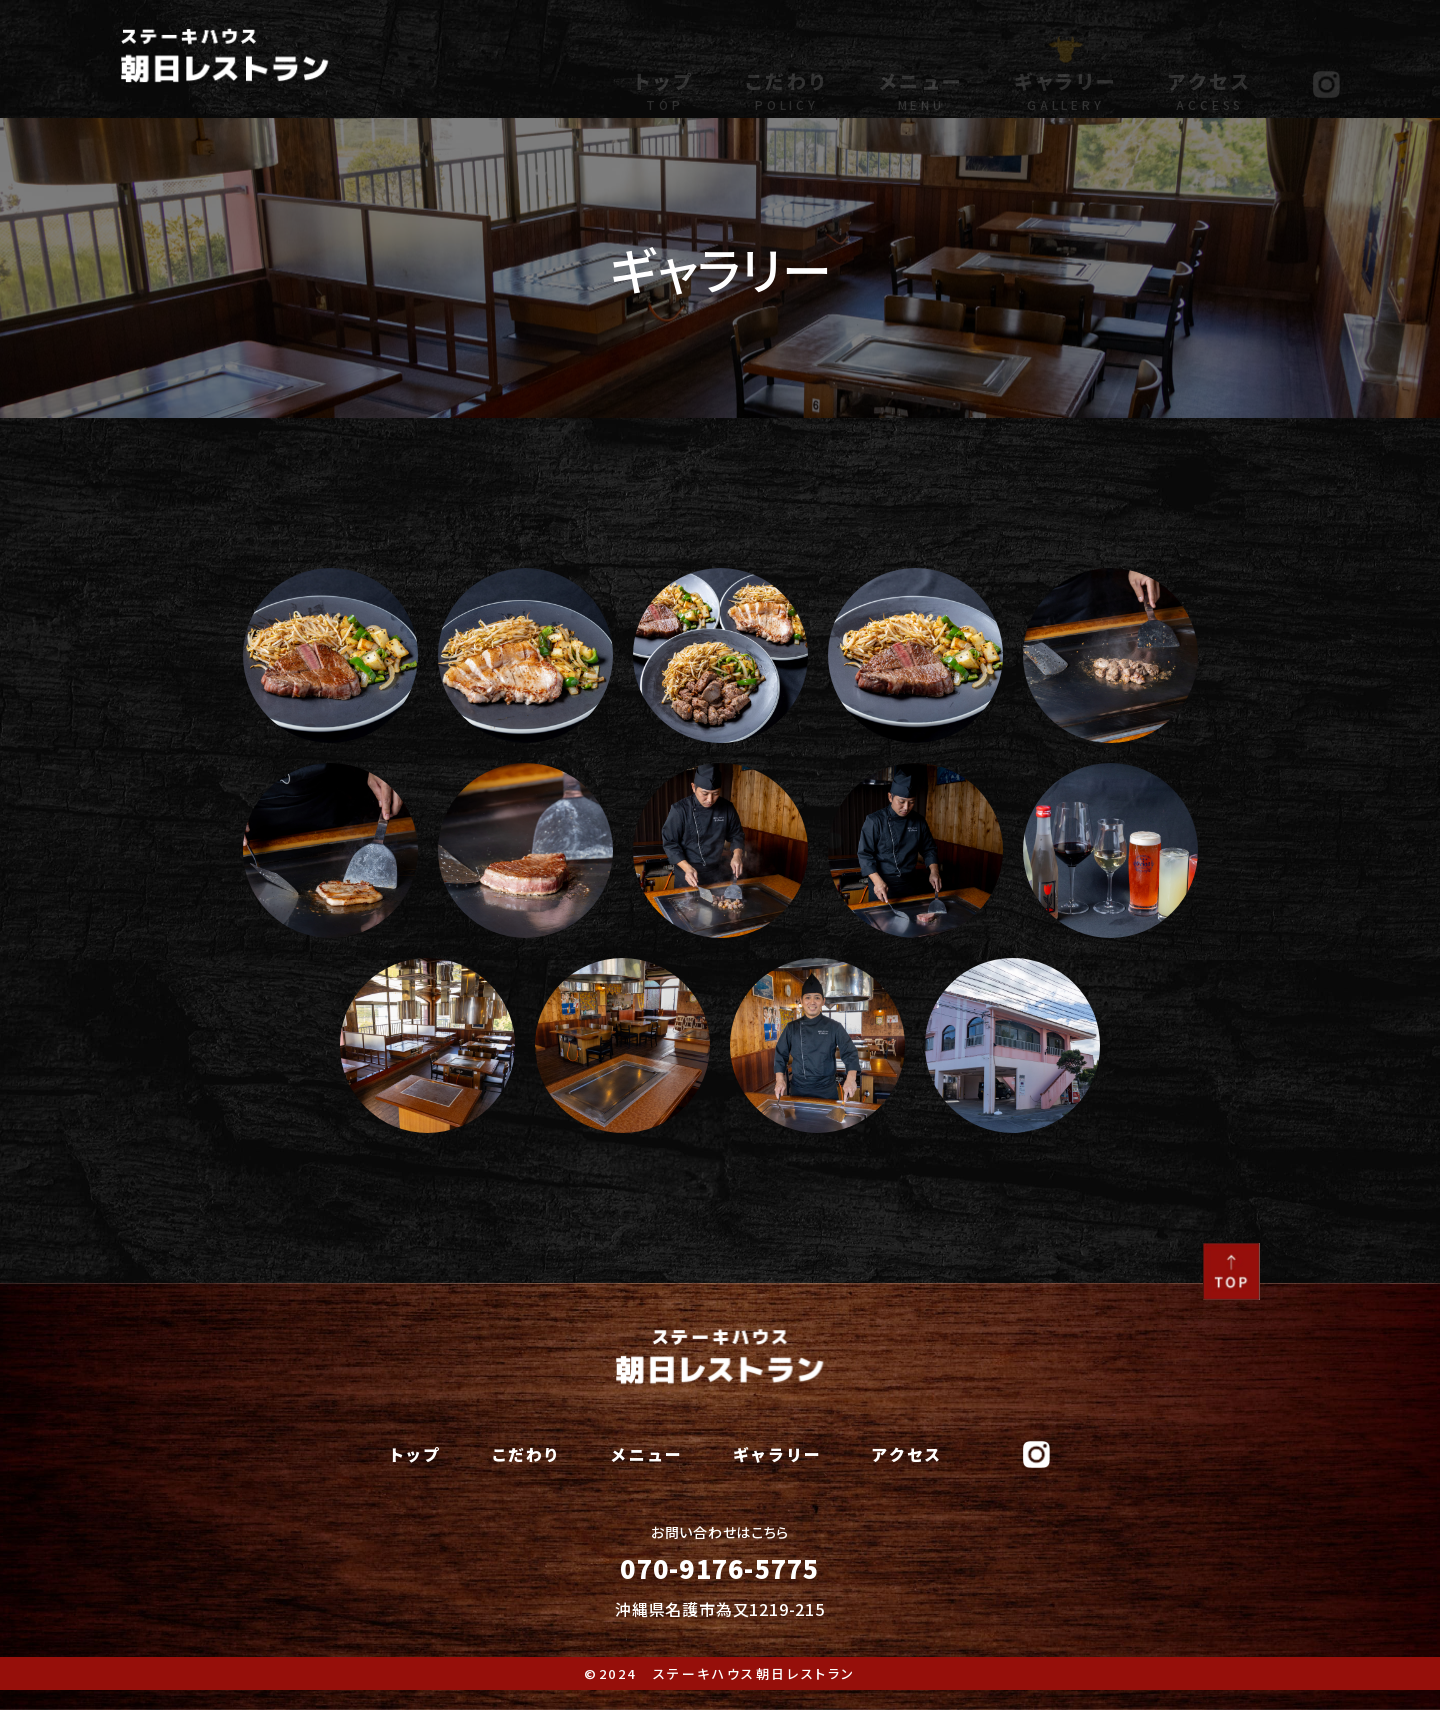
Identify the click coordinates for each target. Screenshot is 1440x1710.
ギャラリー (1066, 74)
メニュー (921, 74)
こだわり (786, 74)
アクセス (1210, 74)
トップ (664, 74)
